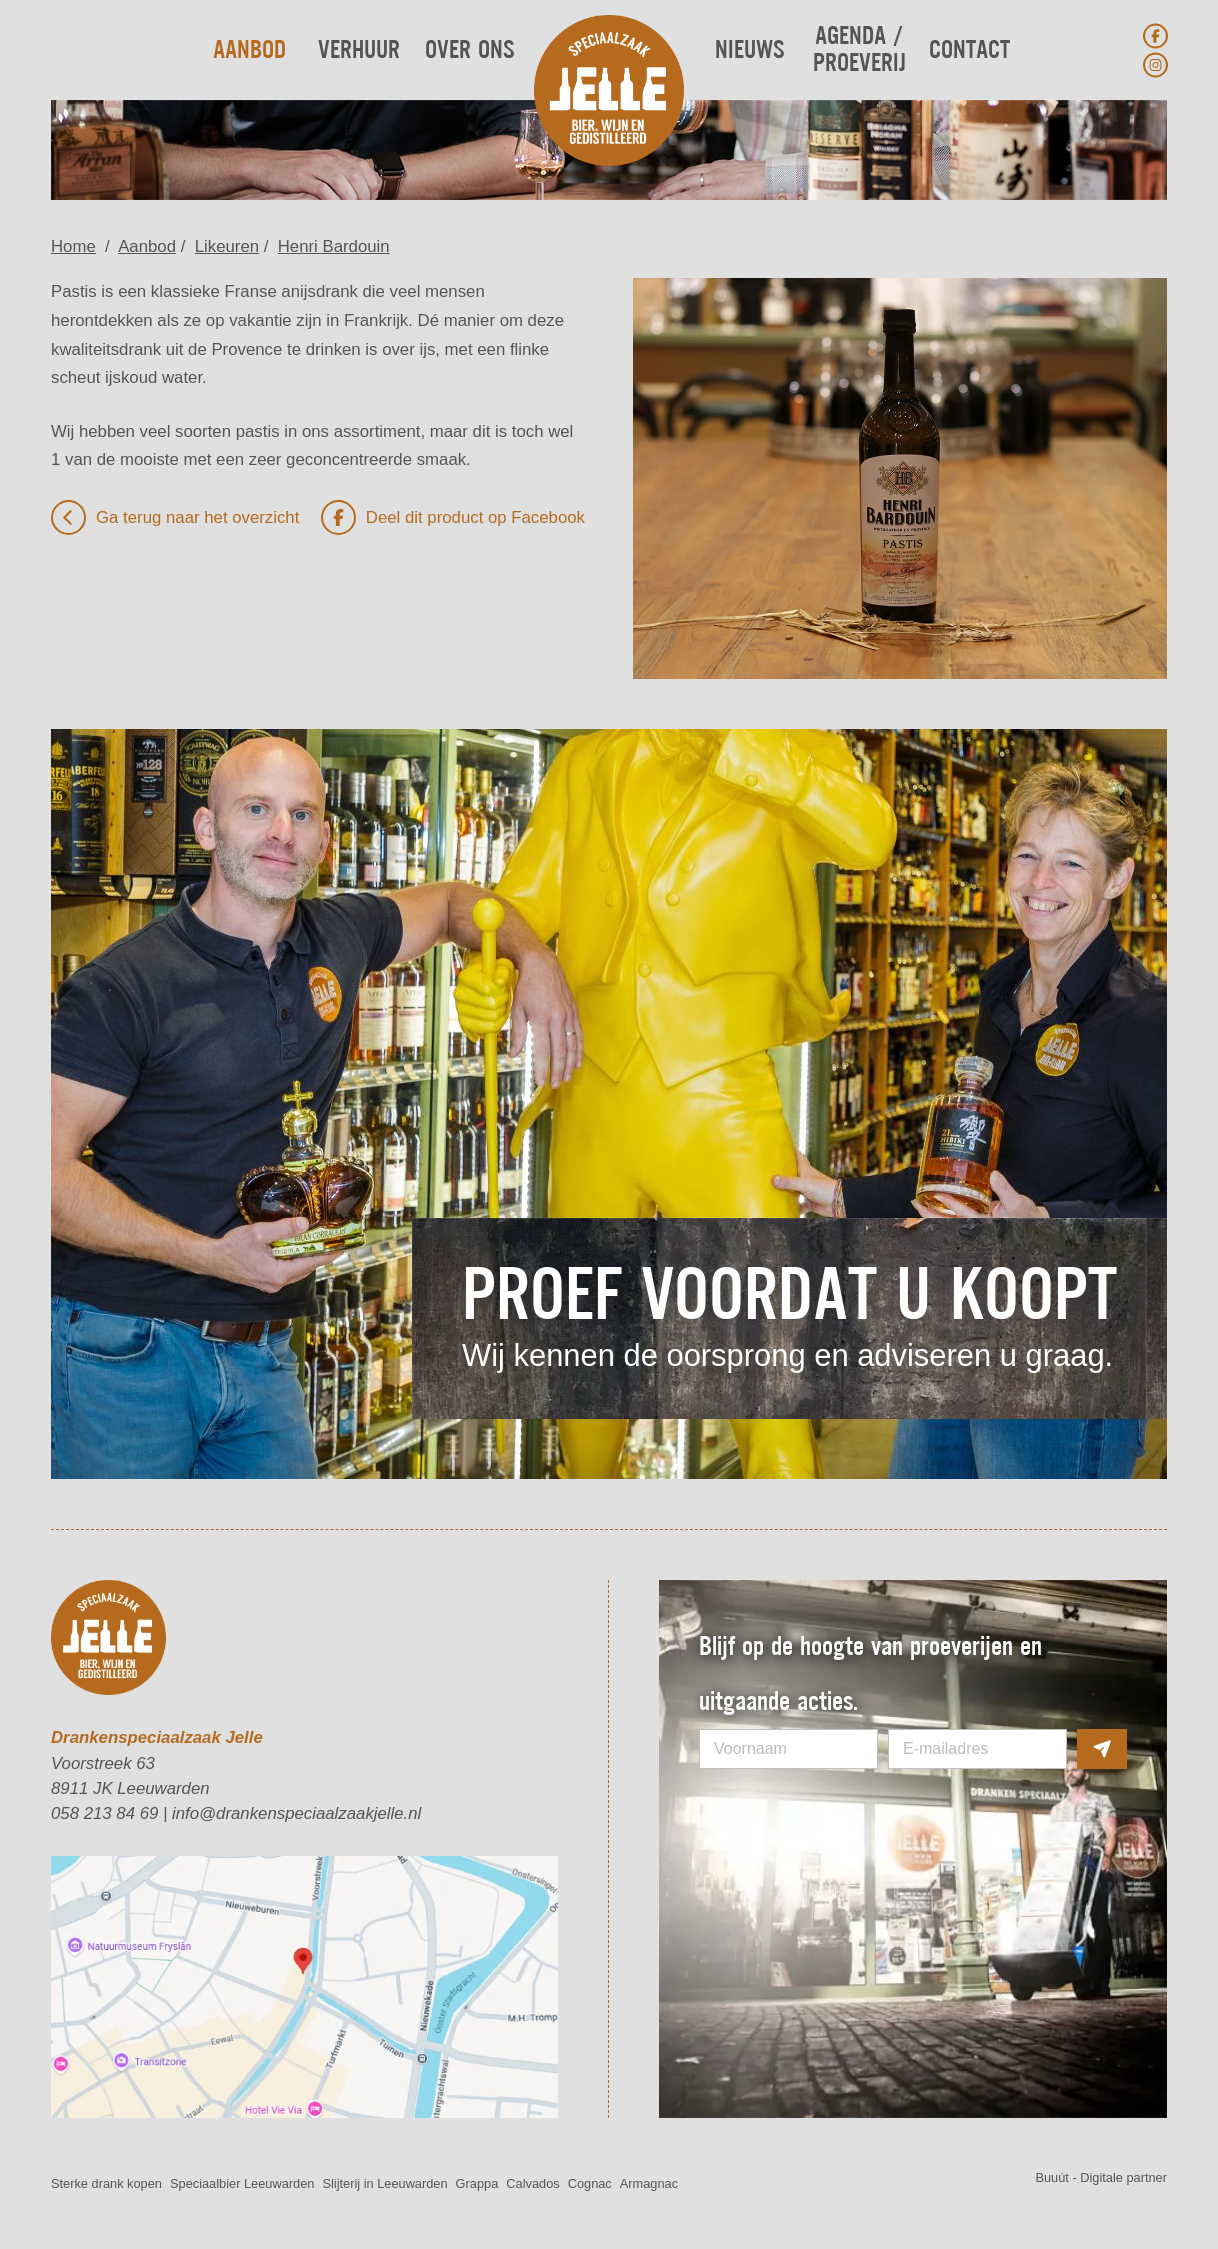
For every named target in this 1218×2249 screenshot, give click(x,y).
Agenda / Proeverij (859, 50)
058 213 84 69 (104, 1813)
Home (73, 246)
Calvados (532, 2183)
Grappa (477, 2183)
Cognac (590, 2183)
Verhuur (359, 50)
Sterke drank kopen (106, 2183)
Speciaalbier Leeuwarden (242, 2183)
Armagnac (649, 2183)
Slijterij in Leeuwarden (384, 2183)
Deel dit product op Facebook (453, 517)
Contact (969, 50)
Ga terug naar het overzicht (175, 517)
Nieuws (749, 50)
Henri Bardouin (334, 246)
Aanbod (249, 50)
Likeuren (227, 246)
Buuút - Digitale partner (1101, 2177)
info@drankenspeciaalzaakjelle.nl (296, 1813)
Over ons (469, 50)
